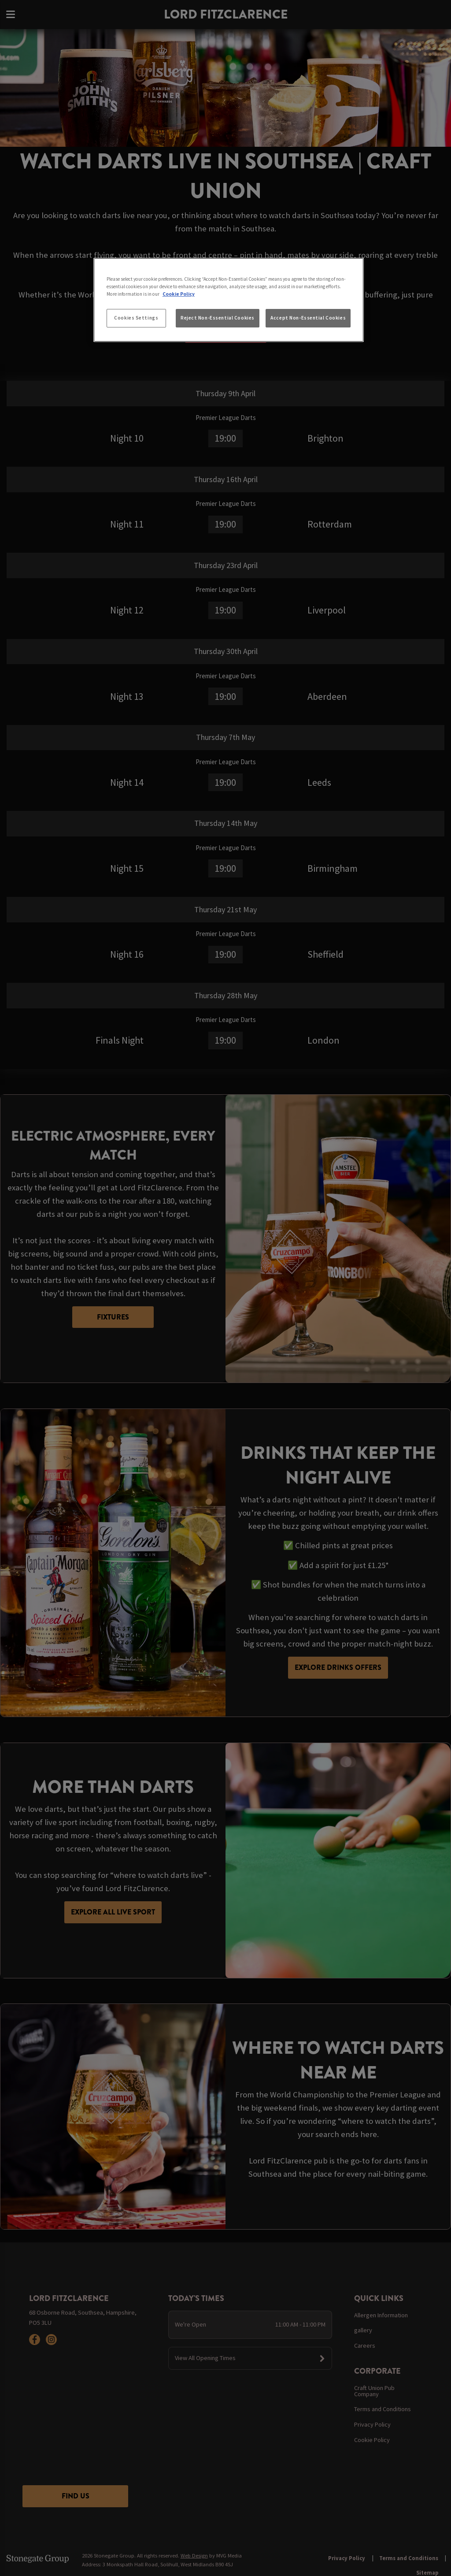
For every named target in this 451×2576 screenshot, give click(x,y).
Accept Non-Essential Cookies (308, 318)
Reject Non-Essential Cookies (218, 318)
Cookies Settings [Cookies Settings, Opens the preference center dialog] (136, 318)
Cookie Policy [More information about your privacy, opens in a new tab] (179, 294)
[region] (228, 300)
